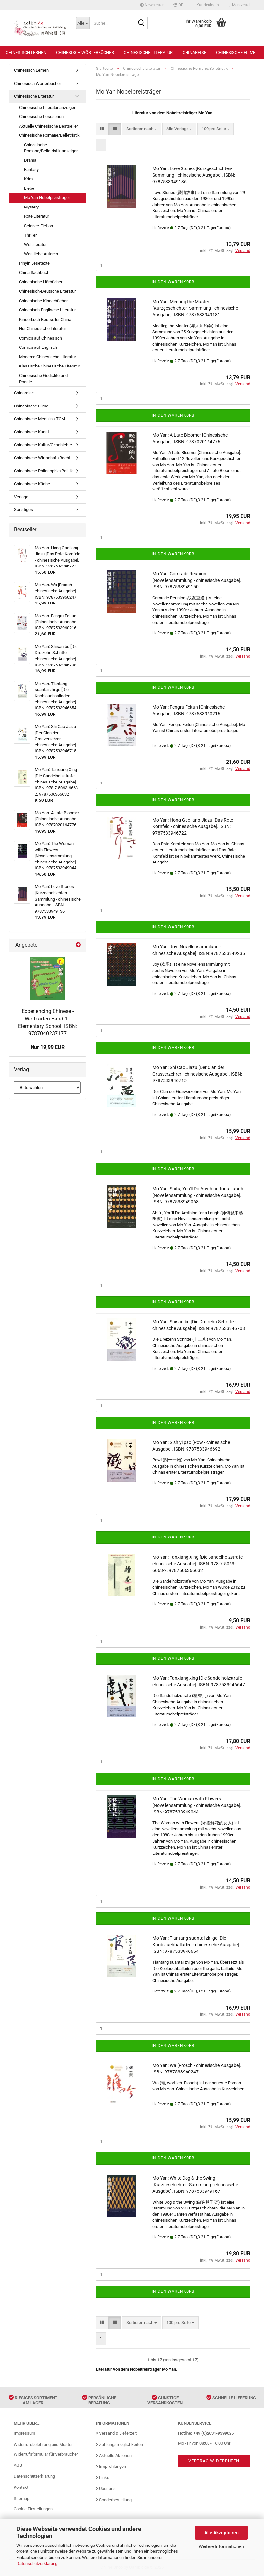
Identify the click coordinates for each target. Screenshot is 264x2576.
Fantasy (31, 169)
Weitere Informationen (221, 2546)
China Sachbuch (34, 272)
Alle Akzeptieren (221, 2532)
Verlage (21, 496)
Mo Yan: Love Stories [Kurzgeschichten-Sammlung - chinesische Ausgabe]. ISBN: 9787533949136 (193, 175)
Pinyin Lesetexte (34, 263)
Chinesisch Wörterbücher (85, 52)
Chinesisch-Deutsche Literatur (47, 291)
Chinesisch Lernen (26, 52)
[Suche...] (82, 23)
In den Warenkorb (173, 282)
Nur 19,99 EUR (48, 1047)
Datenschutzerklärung (36, 2563)
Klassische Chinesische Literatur (49, 366)
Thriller (30, 235)
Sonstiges (23, 509)
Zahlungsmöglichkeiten (119, 2444)
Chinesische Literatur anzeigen (47, 107)
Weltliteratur (35, 244)
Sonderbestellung (114, 2499)
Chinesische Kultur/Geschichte (43, 444)
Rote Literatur (36, 216)
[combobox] (141, 129)
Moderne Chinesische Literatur (47, 356)
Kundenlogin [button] (206, 5)
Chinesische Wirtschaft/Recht (42, 457)
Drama (30, 160)
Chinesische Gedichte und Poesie (43, 378)
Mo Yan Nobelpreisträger (47, 197)
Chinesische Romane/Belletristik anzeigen (51, 147)
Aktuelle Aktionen (114, 2455)
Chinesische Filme (235, 52)
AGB (18, 2465)
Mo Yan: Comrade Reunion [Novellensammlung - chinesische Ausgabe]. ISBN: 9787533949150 (196, 580)
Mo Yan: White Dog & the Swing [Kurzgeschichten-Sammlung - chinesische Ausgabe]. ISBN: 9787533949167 (195, 2184)
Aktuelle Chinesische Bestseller (48, 126)
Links (102, 2477)
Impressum (24, 2433)
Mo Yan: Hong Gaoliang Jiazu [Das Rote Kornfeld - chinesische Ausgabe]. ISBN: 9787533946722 (192, 826)
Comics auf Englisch (38, 347)
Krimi (28, 178)
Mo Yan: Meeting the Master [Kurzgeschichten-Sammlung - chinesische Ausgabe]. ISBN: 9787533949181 (195, 308)
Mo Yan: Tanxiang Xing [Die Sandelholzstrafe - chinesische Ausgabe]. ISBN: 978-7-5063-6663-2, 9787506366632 (198, 1564)
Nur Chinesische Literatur (42, 328)
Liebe (29, 188)
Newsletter (152, 5)
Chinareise (194, 52)
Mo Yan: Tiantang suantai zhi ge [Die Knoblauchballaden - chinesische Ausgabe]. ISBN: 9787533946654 (196, 1944)
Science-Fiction (38, 225)
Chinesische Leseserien (41, 116)
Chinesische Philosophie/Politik (43, 470)
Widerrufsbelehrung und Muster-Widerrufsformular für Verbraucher (46, 2449)
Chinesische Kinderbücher (43, 300)
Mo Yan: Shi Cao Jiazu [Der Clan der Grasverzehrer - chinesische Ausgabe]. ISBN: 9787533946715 (197, 1074)
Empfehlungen (111, 2466)
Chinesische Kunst (31, 431)
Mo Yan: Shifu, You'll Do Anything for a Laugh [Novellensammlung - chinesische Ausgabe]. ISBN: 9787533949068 (197, 1195)
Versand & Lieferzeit (116, 2433)
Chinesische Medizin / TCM (39, 418)
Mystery (31, 207)
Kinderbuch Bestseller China (45, 319)
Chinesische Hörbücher (40, 281)
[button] (178, 5)
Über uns (106, 2488)
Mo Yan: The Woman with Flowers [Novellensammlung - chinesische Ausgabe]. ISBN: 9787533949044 (196, 1805)
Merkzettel (239, 5)
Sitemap (21, 2498)
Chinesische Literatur (148, 52)
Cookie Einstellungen (33, 2509)
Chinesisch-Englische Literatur (47, 309)
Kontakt (21, 2487)
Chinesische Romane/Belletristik (49, 135)
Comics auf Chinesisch (40, 338)
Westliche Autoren (41, 253)
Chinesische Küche (32, 483)
